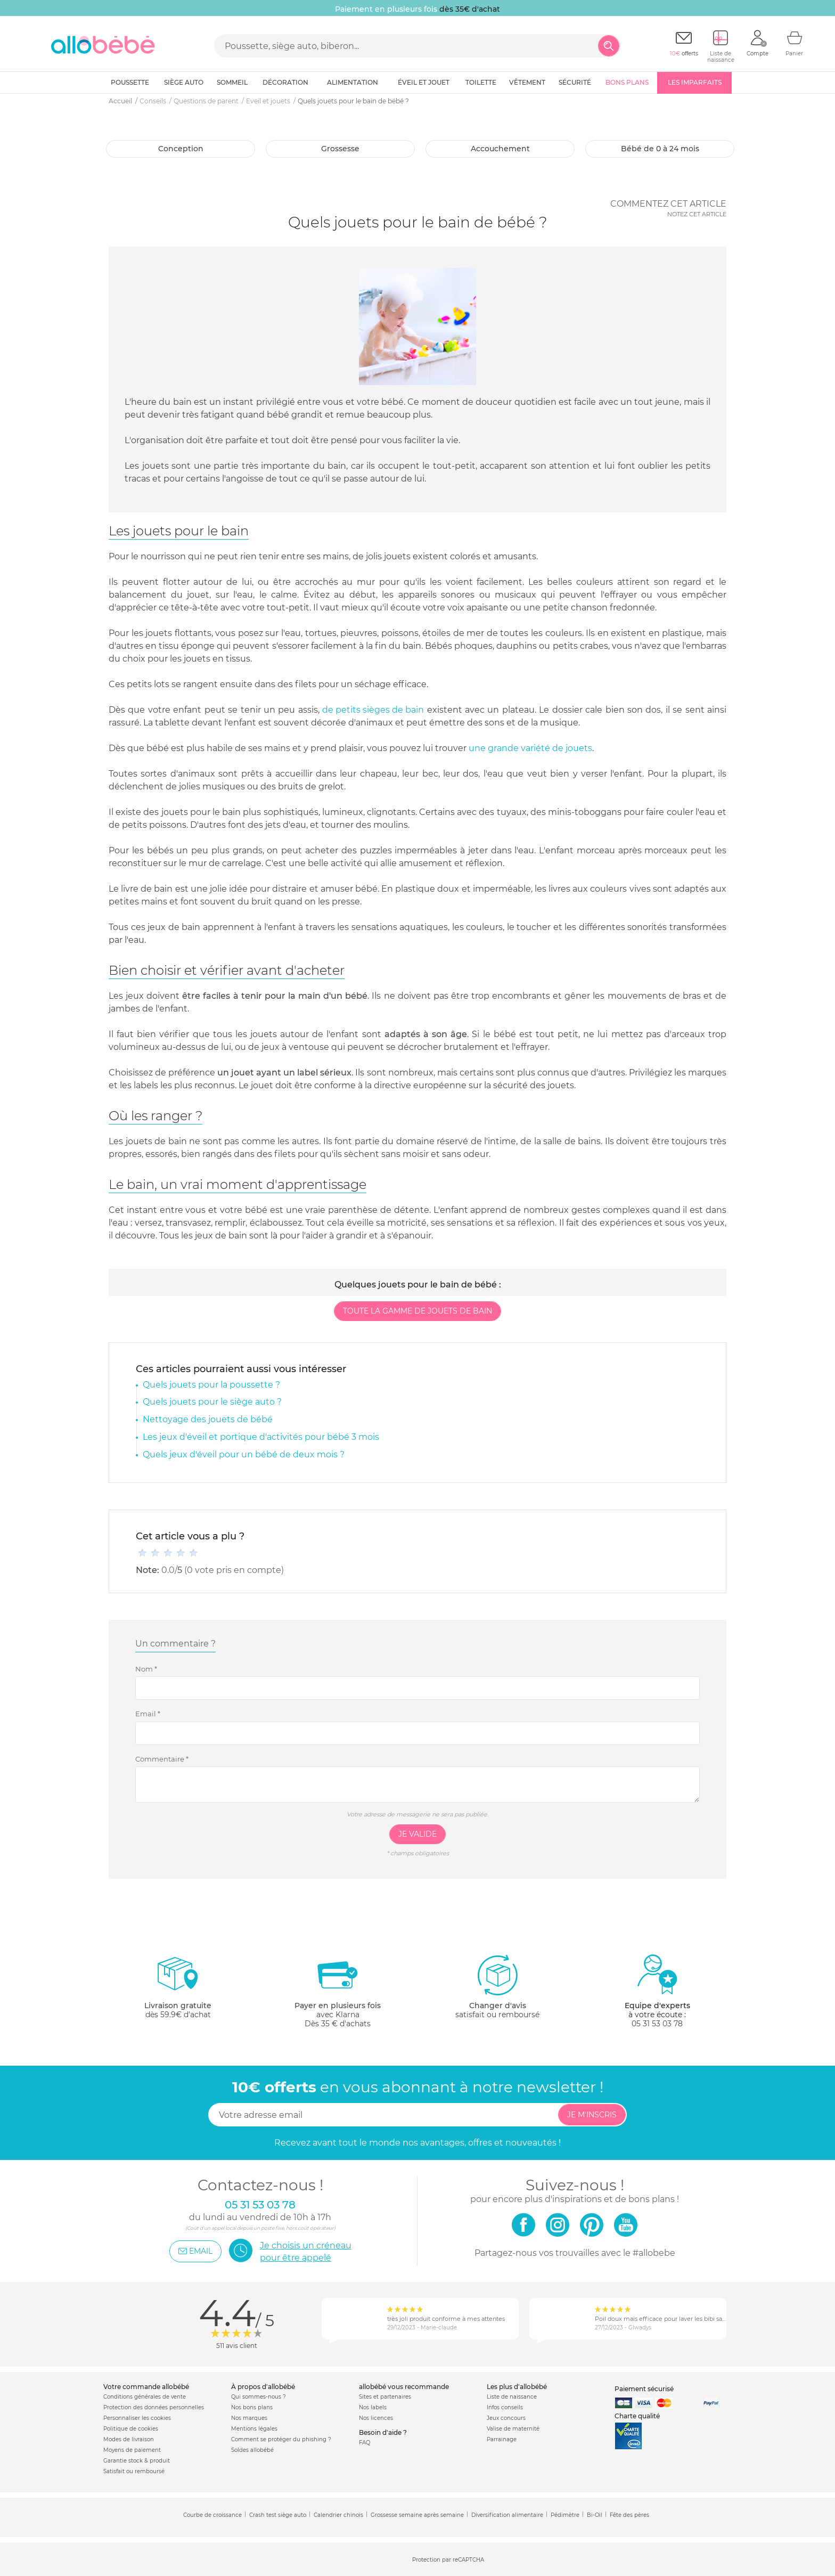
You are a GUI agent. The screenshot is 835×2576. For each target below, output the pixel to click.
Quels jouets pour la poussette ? (211, 1385)
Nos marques (249, 2418)
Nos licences (376, 2418)
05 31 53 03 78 (657, 2023)
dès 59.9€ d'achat (177, 1990)
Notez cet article (696, 214)
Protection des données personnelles (153, 2407)
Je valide (417, 1834)
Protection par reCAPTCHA (448, 2559)
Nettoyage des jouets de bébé (208, 1419)
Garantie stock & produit (136, 2460)
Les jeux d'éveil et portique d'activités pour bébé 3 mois (261, 1437)
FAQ (364, 2442)
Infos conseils (505, 2407)
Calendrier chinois (338, 2515)
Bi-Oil (594, 2515)
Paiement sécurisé (644, 2389)
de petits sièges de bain (373, 710)
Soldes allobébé (252, 2450)
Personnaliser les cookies (137, 2418)
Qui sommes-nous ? (258, 2396)
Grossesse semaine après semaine (417, 2515)
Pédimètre (565, 2515)
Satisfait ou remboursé (134, 2471)
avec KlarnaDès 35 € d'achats (337, 1990)
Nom (146, 1669)
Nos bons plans (252, 2407)
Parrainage (502, 2439)
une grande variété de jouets (530, 748)
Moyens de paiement (132, 2450)
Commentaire (162, 1759)
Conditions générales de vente (144, 2396)
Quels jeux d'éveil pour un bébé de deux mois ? (244, 1454)
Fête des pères (629, 2515)
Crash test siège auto (277, 2515)
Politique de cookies (130, 2428)
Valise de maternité (513, 2428)
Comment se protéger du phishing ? (281, 2439)
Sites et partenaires (385, 2396)
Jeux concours (506, 2418)
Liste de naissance (512, 2396)
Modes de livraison (128, 2439)
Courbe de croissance (212, 2515)
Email (147, 1713)
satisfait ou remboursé (497, 1986)
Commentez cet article (668, 204)
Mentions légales (254, 2428)
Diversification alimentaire (507, 2515)
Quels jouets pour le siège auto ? (212, 1402)
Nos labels (373, 2407)
